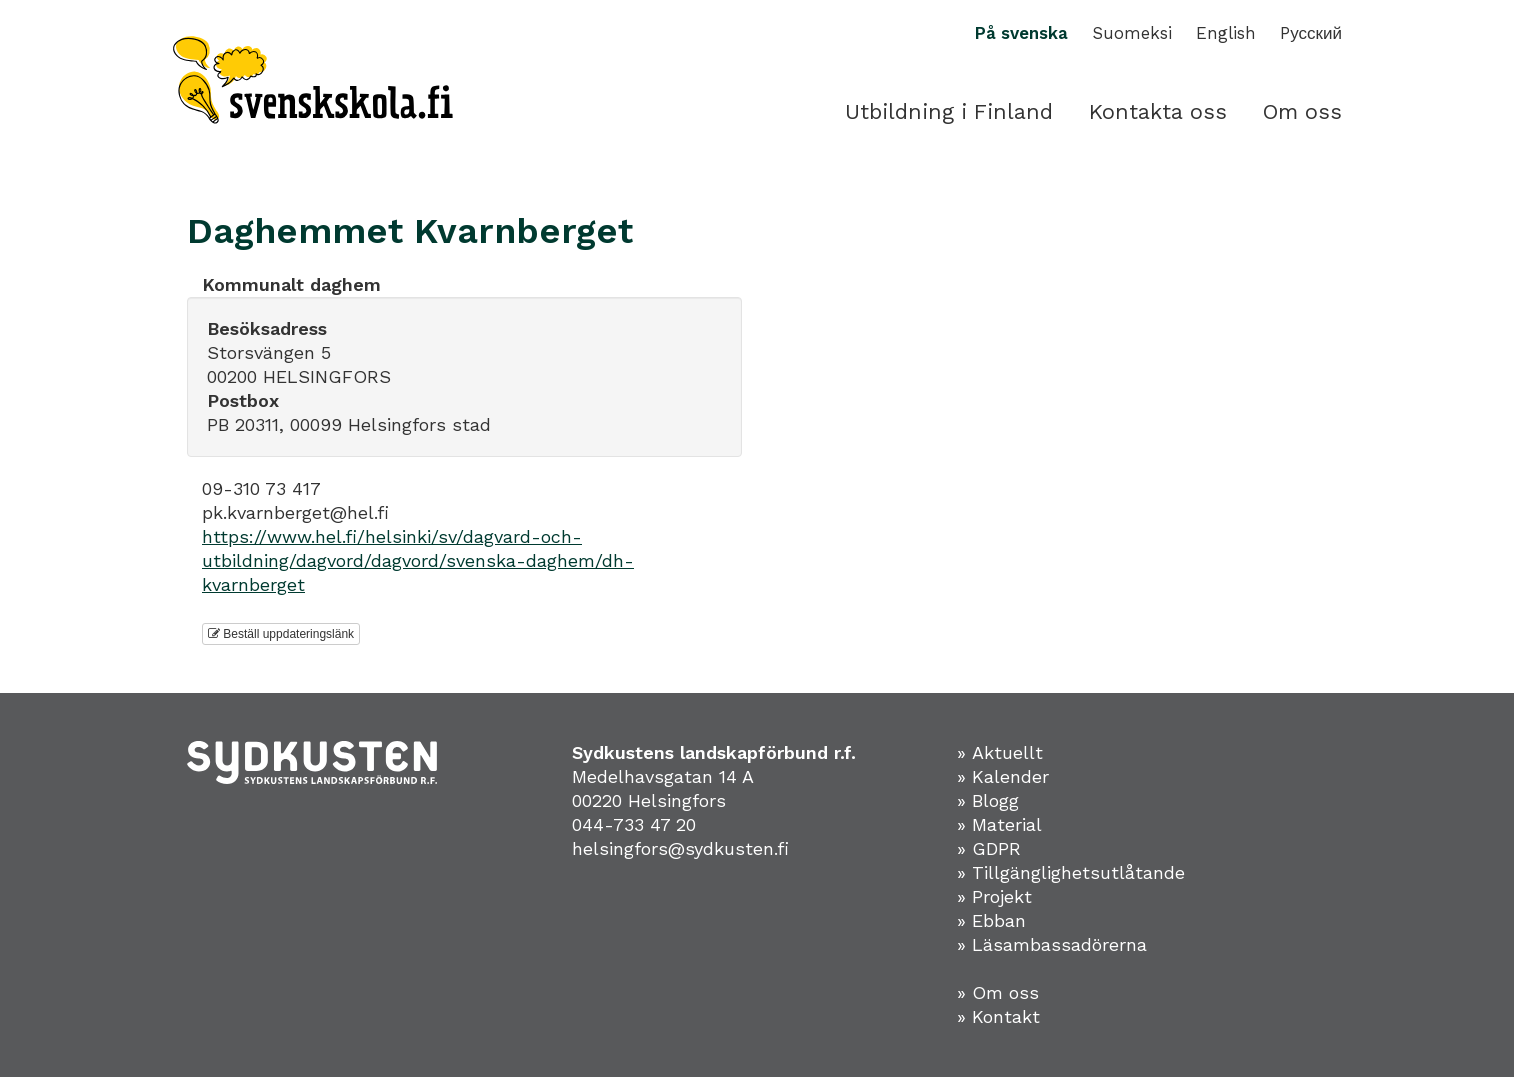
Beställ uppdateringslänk (281, 634)
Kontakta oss (1158, 111)
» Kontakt (998, 1016)
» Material (999, 824)
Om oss (1302, 111)
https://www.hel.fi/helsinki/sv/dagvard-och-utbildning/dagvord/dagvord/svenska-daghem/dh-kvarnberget (418, 560)
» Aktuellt (1000, 752)
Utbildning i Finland (949, 111)
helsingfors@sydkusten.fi (680, 848)
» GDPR (989, 848)
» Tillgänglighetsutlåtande (1071, 872)
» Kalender (1003, 776)
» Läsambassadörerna (1052, 944)
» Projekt (994, 896)
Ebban (999, 920)
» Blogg (988, 800)
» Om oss (998, 992)
